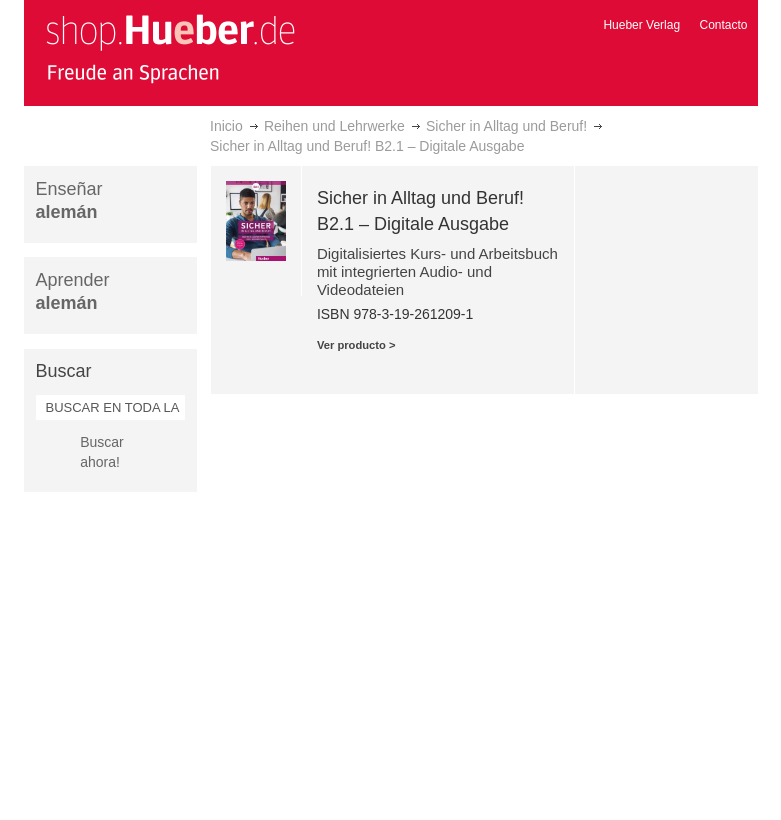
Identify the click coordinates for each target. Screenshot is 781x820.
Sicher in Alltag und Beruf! (506, 126)
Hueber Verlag (641, 25)
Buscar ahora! (102, 452)
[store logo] (170, 48)
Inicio (226, 126)
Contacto (723, 25)
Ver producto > (356, 345)
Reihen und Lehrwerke (334, 126)
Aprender (73, 291)
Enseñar (69, 200)
